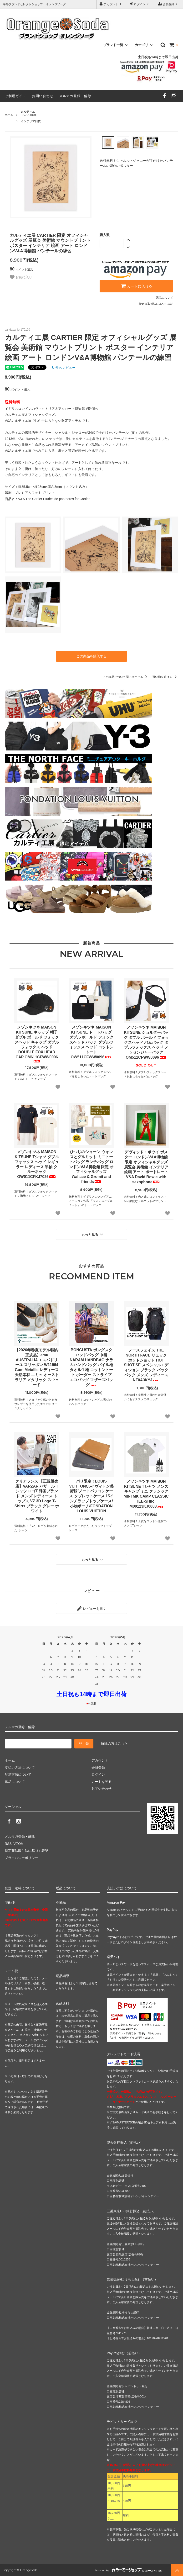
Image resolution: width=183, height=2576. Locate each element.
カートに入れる (136, 286)
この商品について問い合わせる (126, 677)
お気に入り (21, 277)
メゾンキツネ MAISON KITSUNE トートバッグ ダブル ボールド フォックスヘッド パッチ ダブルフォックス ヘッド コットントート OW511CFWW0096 (91, 1042)
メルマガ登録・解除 (75, 96)
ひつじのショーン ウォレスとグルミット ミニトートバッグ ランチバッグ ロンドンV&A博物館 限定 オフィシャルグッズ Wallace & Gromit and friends (91, 1167)
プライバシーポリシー (21, 1858)
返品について (164, 297)
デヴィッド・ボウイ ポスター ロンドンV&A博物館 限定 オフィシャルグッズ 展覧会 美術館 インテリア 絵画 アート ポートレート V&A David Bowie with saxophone (146, 1167)
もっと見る (92, 1234)
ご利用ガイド (15, 96)
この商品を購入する (91, 656)
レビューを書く (91, 1608)
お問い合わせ (42, 96)
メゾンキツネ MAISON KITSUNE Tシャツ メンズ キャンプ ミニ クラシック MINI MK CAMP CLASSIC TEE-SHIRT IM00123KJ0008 (146, 1493)
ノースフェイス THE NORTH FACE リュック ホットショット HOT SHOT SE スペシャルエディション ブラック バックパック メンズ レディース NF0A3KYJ (146, 1365)
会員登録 (168, 4)
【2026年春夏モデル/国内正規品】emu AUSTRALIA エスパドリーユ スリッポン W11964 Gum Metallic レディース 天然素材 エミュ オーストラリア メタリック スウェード (37, 1367)
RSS (8, 1844)
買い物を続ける (165, 677)
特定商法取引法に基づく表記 (26, 1851)
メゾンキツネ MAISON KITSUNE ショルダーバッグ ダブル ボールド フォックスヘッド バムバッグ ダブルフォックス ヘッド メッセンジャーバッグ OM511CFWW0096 (146, 1042)
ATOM (19, 1844)
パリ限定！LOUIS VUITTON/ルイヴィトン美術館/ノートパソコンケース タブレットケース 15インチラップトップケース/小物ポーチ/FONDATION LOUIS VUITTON (91, 1496)
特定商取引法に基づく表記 (156, 304)
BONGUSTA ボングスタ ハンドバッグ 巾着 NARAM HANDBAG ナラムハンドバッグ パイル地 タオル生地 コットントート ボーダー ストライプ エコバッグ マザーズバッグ (91, 1367)
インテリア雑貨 (31, 121)
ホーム (9, 114)
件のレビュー (64, 368)
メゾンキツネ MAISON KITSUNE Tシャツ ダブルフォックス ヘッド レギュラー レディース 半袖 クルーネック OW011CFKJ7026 (37, 1164)
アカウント (111, 4)
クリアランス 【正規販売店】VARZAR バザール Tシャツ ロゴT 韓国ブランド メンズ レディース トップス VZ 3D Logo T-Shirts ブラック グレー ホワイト (37, 1496)
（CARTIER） (30, 113)
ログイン (139, 4)
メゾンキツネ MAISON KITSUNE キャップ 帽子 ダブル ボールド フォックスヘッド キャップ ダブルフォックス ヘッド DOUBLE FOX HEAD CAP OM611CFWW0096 (37, 1043)
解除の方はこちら (114, 1743)
